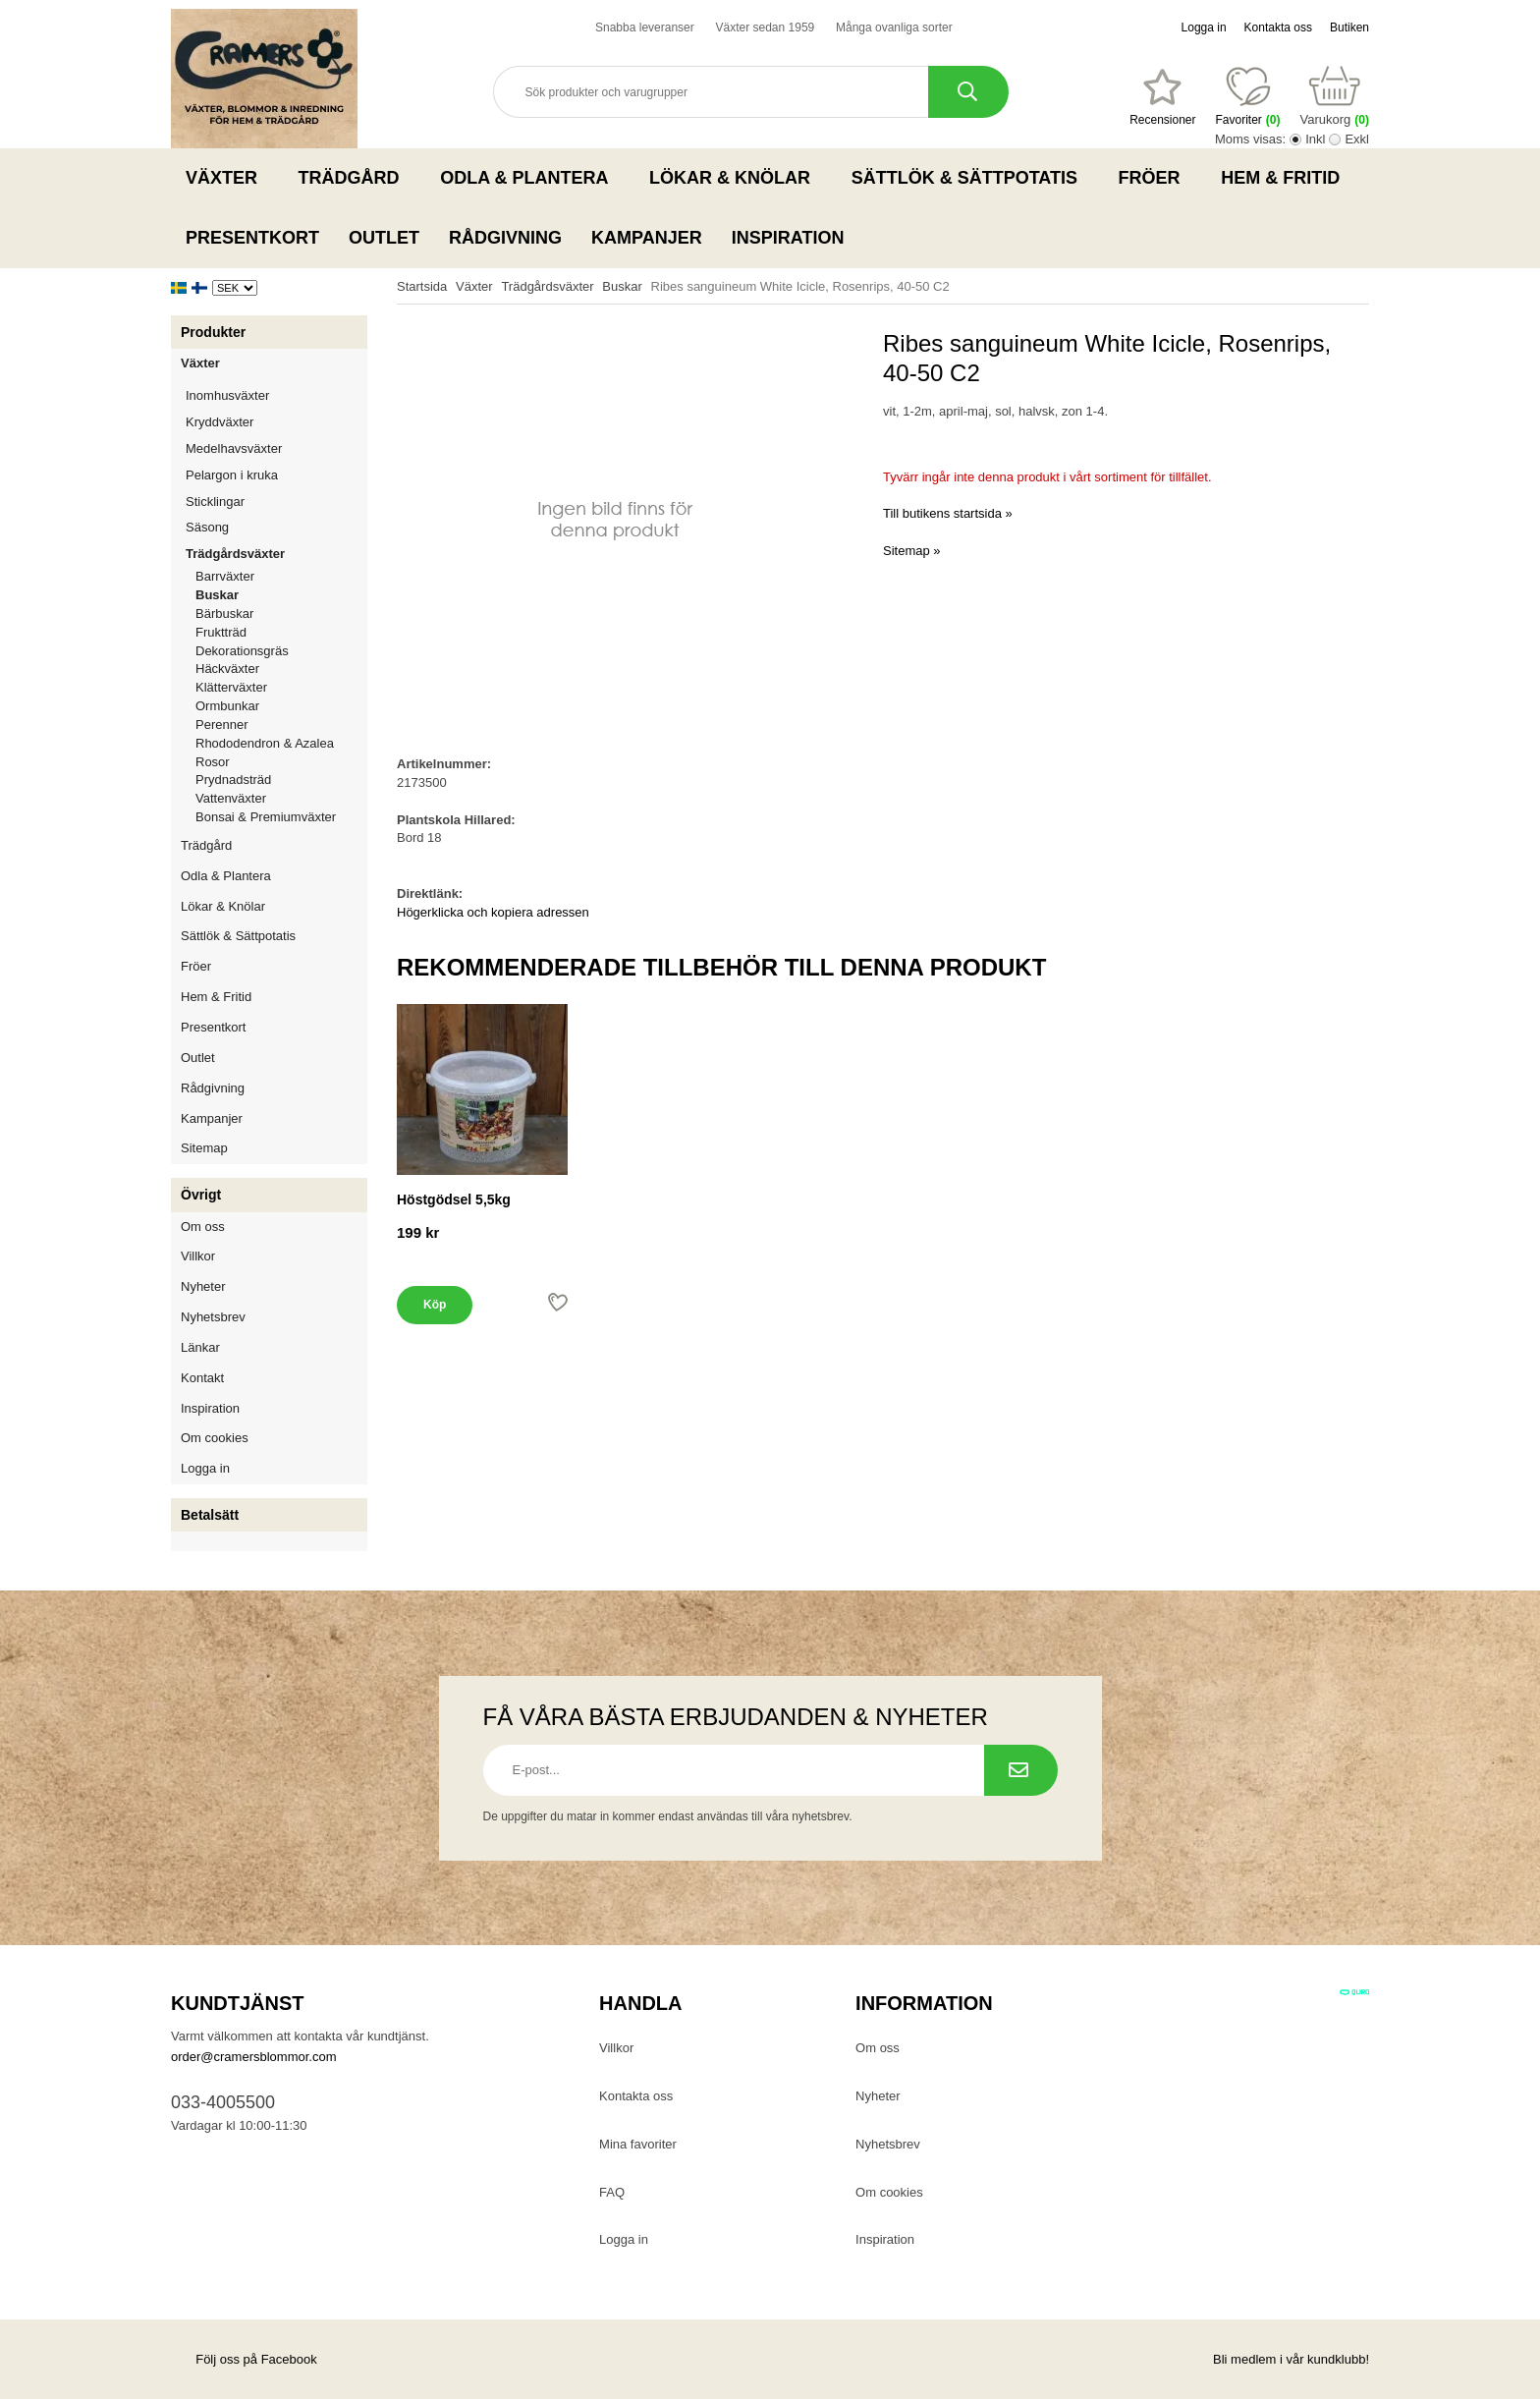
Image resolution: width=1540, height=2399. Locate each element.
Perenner (281, 724)
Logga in (1204, 27)
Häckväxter (281, 668)
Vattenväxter (281, 798)
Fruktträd (281, 632)
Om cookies (214, 1437)
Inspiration (788, 238)
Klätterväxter (281, 687)
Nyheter (203, 1286)
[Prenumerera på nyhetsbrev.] (1021, 1770)
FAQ (612, 2192)
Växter (227, 178)
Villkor (198, 1256)
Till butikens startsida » (948, 513)
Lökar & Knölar (735, 178)
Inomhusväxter (276, 395)
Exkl (1357, 139)
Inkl (1315, 139)
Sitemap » (912, 550)
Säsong (276, 527)
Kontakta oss (1278, 27)
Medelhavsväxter (276, 448)
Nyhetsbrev (213, 1317)
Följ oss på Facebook (244, 2359)
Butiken (1349, 27)
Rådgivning (505, 238)
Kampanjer (646, 238)
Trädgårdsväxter (276, 553)
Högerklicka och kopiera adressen (493, 912)
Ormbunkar (227, 705)
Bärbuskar (281, 613)
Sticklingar (276, 501)
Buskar (217, 594)
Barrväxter (224, 576)
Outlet (384, 238)
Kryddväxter (219, 422)
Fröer (1155, 178)
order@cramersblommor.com (254, 2056)
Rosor (281, 761)
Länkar (200, 1347)
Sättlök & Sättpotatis (970, 178)
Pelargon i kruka (232, 475)
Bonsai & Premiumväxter (265, 816)
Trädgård (355, 178)
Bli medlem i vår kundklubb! (1291, 2359)
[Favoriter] (1162, 97)
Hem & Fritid (1286, 178)
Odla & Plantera (530, 178)
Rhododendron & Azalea (264, 743)
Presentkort (252, 238)
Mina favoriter (638, 2144)
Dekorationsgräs (242, 650)
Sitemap (204, 1148)
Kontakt (202, 1377)
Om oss (203, 1226)
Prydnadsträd (233, 779)
